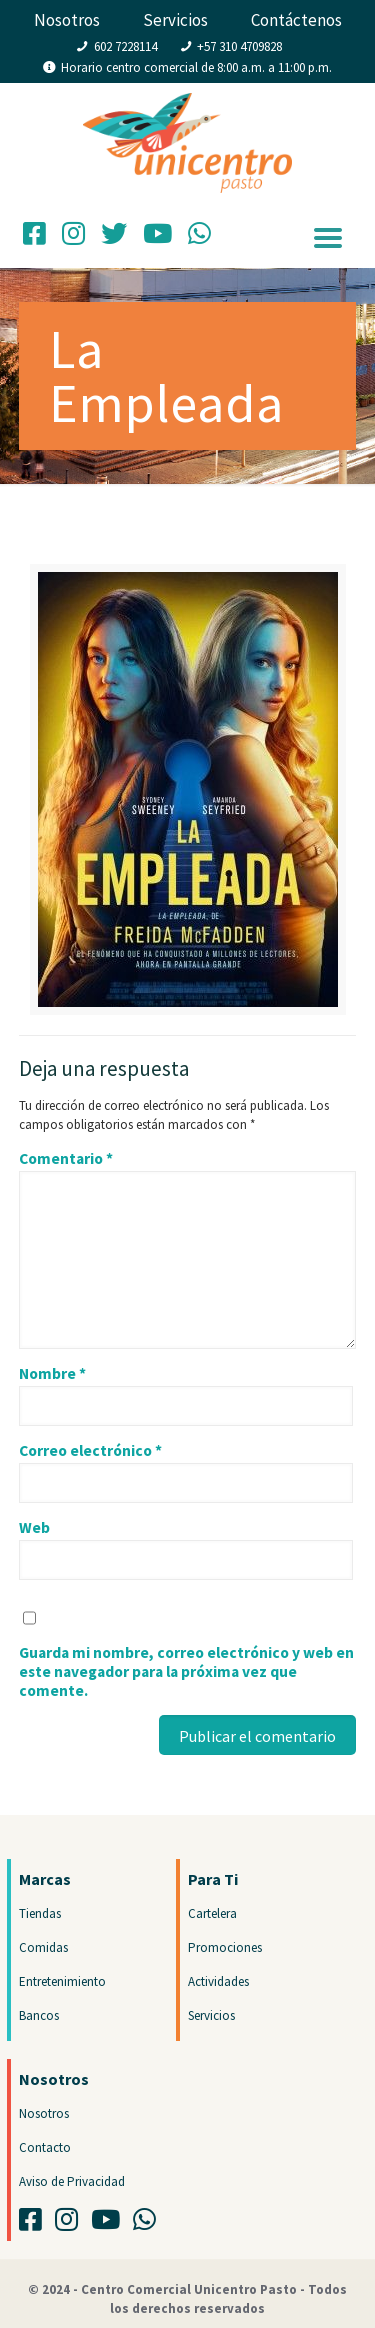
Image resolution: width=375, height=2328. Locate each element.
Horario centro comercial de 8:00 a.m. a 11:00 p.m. (196, 67)
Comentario (66, 1158)
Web (34, 1527)
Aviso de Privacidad (72, 2181)
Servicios (175, 20)
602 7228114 (125, 46)
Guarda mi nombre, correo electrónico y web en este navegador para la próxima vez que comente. (186, 1671)
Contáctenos (296, 20)
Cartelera (212, 1913)
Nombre (52, 1373)
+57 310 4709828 (239, 46)
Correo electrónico (90, 1450)
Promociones (225, 1947)
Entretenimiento (62, 1981)
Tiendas (40, 1913)
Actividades (218, 1981)
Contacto (45, 2147)
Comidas (43, 1947)
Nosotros (67, 20)
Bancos (39, 2015)
